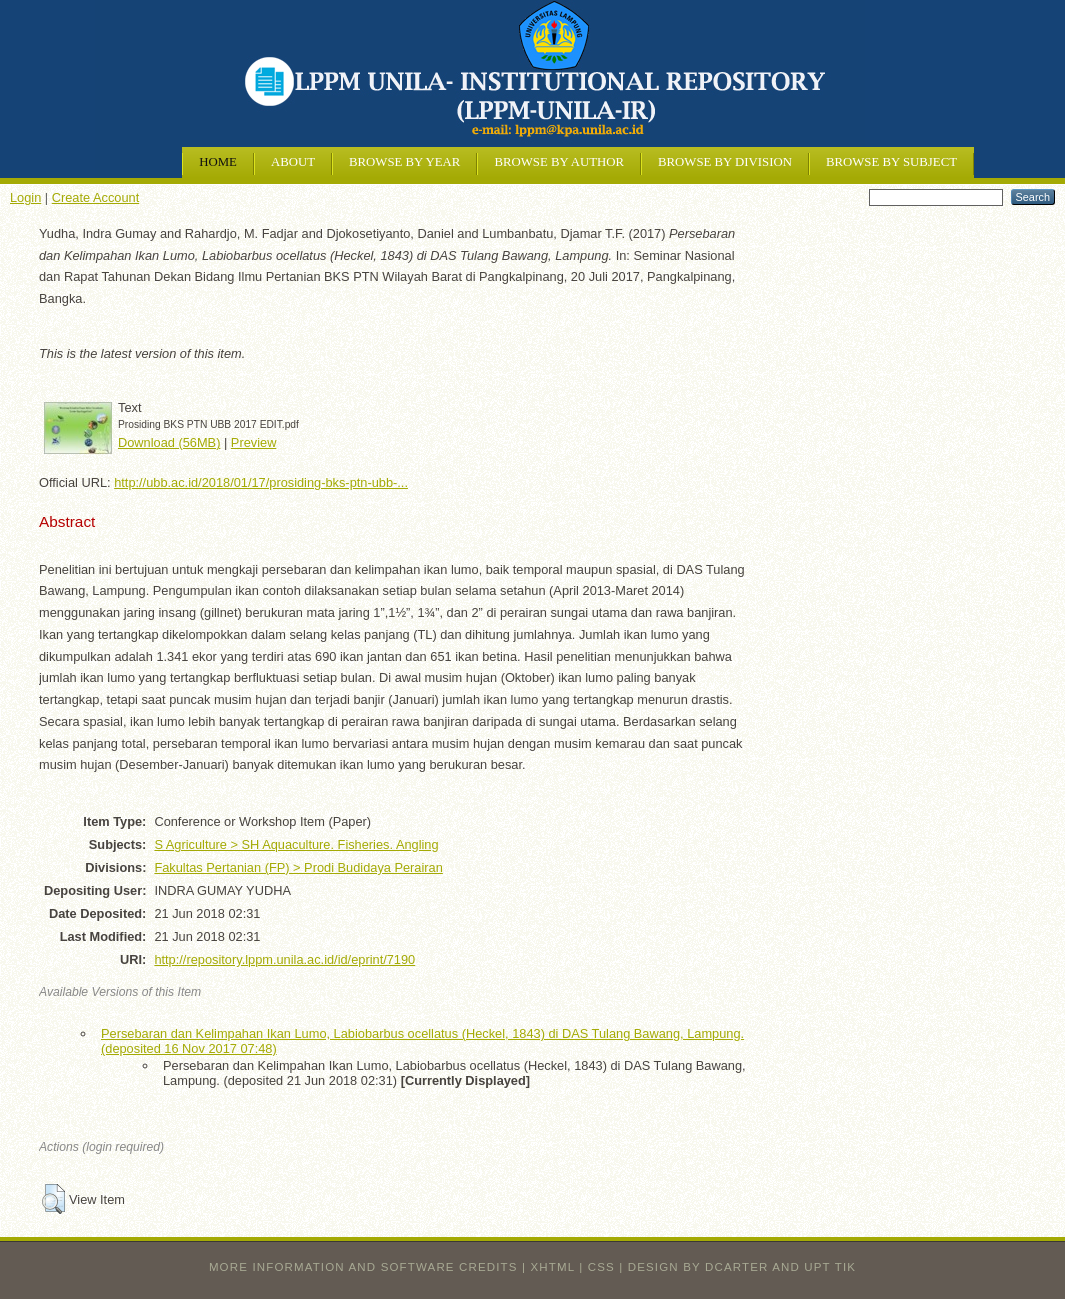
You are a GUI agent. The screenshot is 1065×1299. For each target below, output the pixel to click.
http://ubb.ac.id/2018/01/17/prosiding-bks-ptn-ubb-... (261, 482)
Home (218, 162)
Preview (254, 442)
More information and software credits (363, 1267)
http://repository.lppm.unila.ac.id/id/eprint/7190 (284, 959)
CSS (601, 1267)
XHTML (553, 1267)
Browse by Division (725, 162)
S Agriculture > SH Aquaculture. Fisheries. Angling (296, 844)
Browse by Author (559, 162)
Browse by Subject (891, 162)
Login (25, 197)
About (293, 162)
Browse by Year (404, 162)
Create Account (96, 197)
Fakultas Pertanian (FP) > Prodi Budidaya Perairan (298, 867)
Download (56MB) (169, 442)
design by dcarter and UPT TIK (742, 1267)
